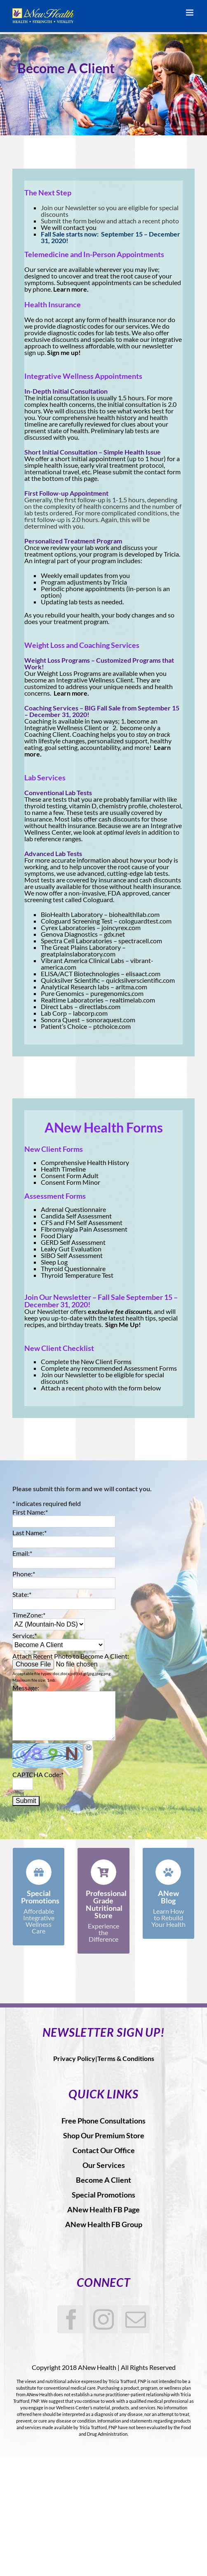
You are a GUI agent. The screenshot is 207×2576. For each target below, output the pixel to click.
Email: (22, 1553)
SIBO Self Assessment (72, 1255)
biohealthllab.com (134, 914)
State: (21, 1594)
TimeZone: (28, 1615)
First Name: (30, 1512)
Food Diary (56, 1235)
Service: (24, 1635)
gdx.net (114, 934)
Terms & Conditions (125, 2058)
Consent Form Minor (70, 1182)
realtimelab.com (132, 1000)
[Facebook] (71, 2319)
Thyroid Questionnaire (73, 1268)
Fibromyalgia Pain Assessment (84, 1229)
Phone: (23, 1574)
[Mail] (136, 2319)
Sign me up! (64, 352)
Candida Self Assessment (76, 1216)
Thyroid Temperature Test (77, 1275)
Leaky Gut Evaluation (71, 1249)
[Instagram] (103, 2319)
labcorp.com (90, 1013)
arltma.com (131, 987)
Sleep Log (54, 1262)
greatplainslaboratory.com (78, 954)
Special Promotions (103, 2194)
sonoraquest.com (110, 1019)
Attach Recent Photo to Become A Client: (70, 1656)
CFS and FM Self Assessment (81, 1222)
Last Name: (29, 1532)
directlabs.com (99, 1006)
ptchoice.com (112, 1026)
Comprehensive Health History (85, 1162)
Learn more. (71, 289)
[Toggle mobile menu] (190, 12)
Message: (25, 1688)
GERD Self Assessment (73, 1242)
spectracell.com (140, 941)
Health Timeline (63, 1169)
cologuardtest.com (145, 921)
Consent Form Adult (70, 1175)
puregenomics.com (116, 993)
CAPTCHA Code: (38, 1774)
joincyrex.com (121, 927)
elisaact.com (143, 973)
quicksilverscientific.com (140, 980)
